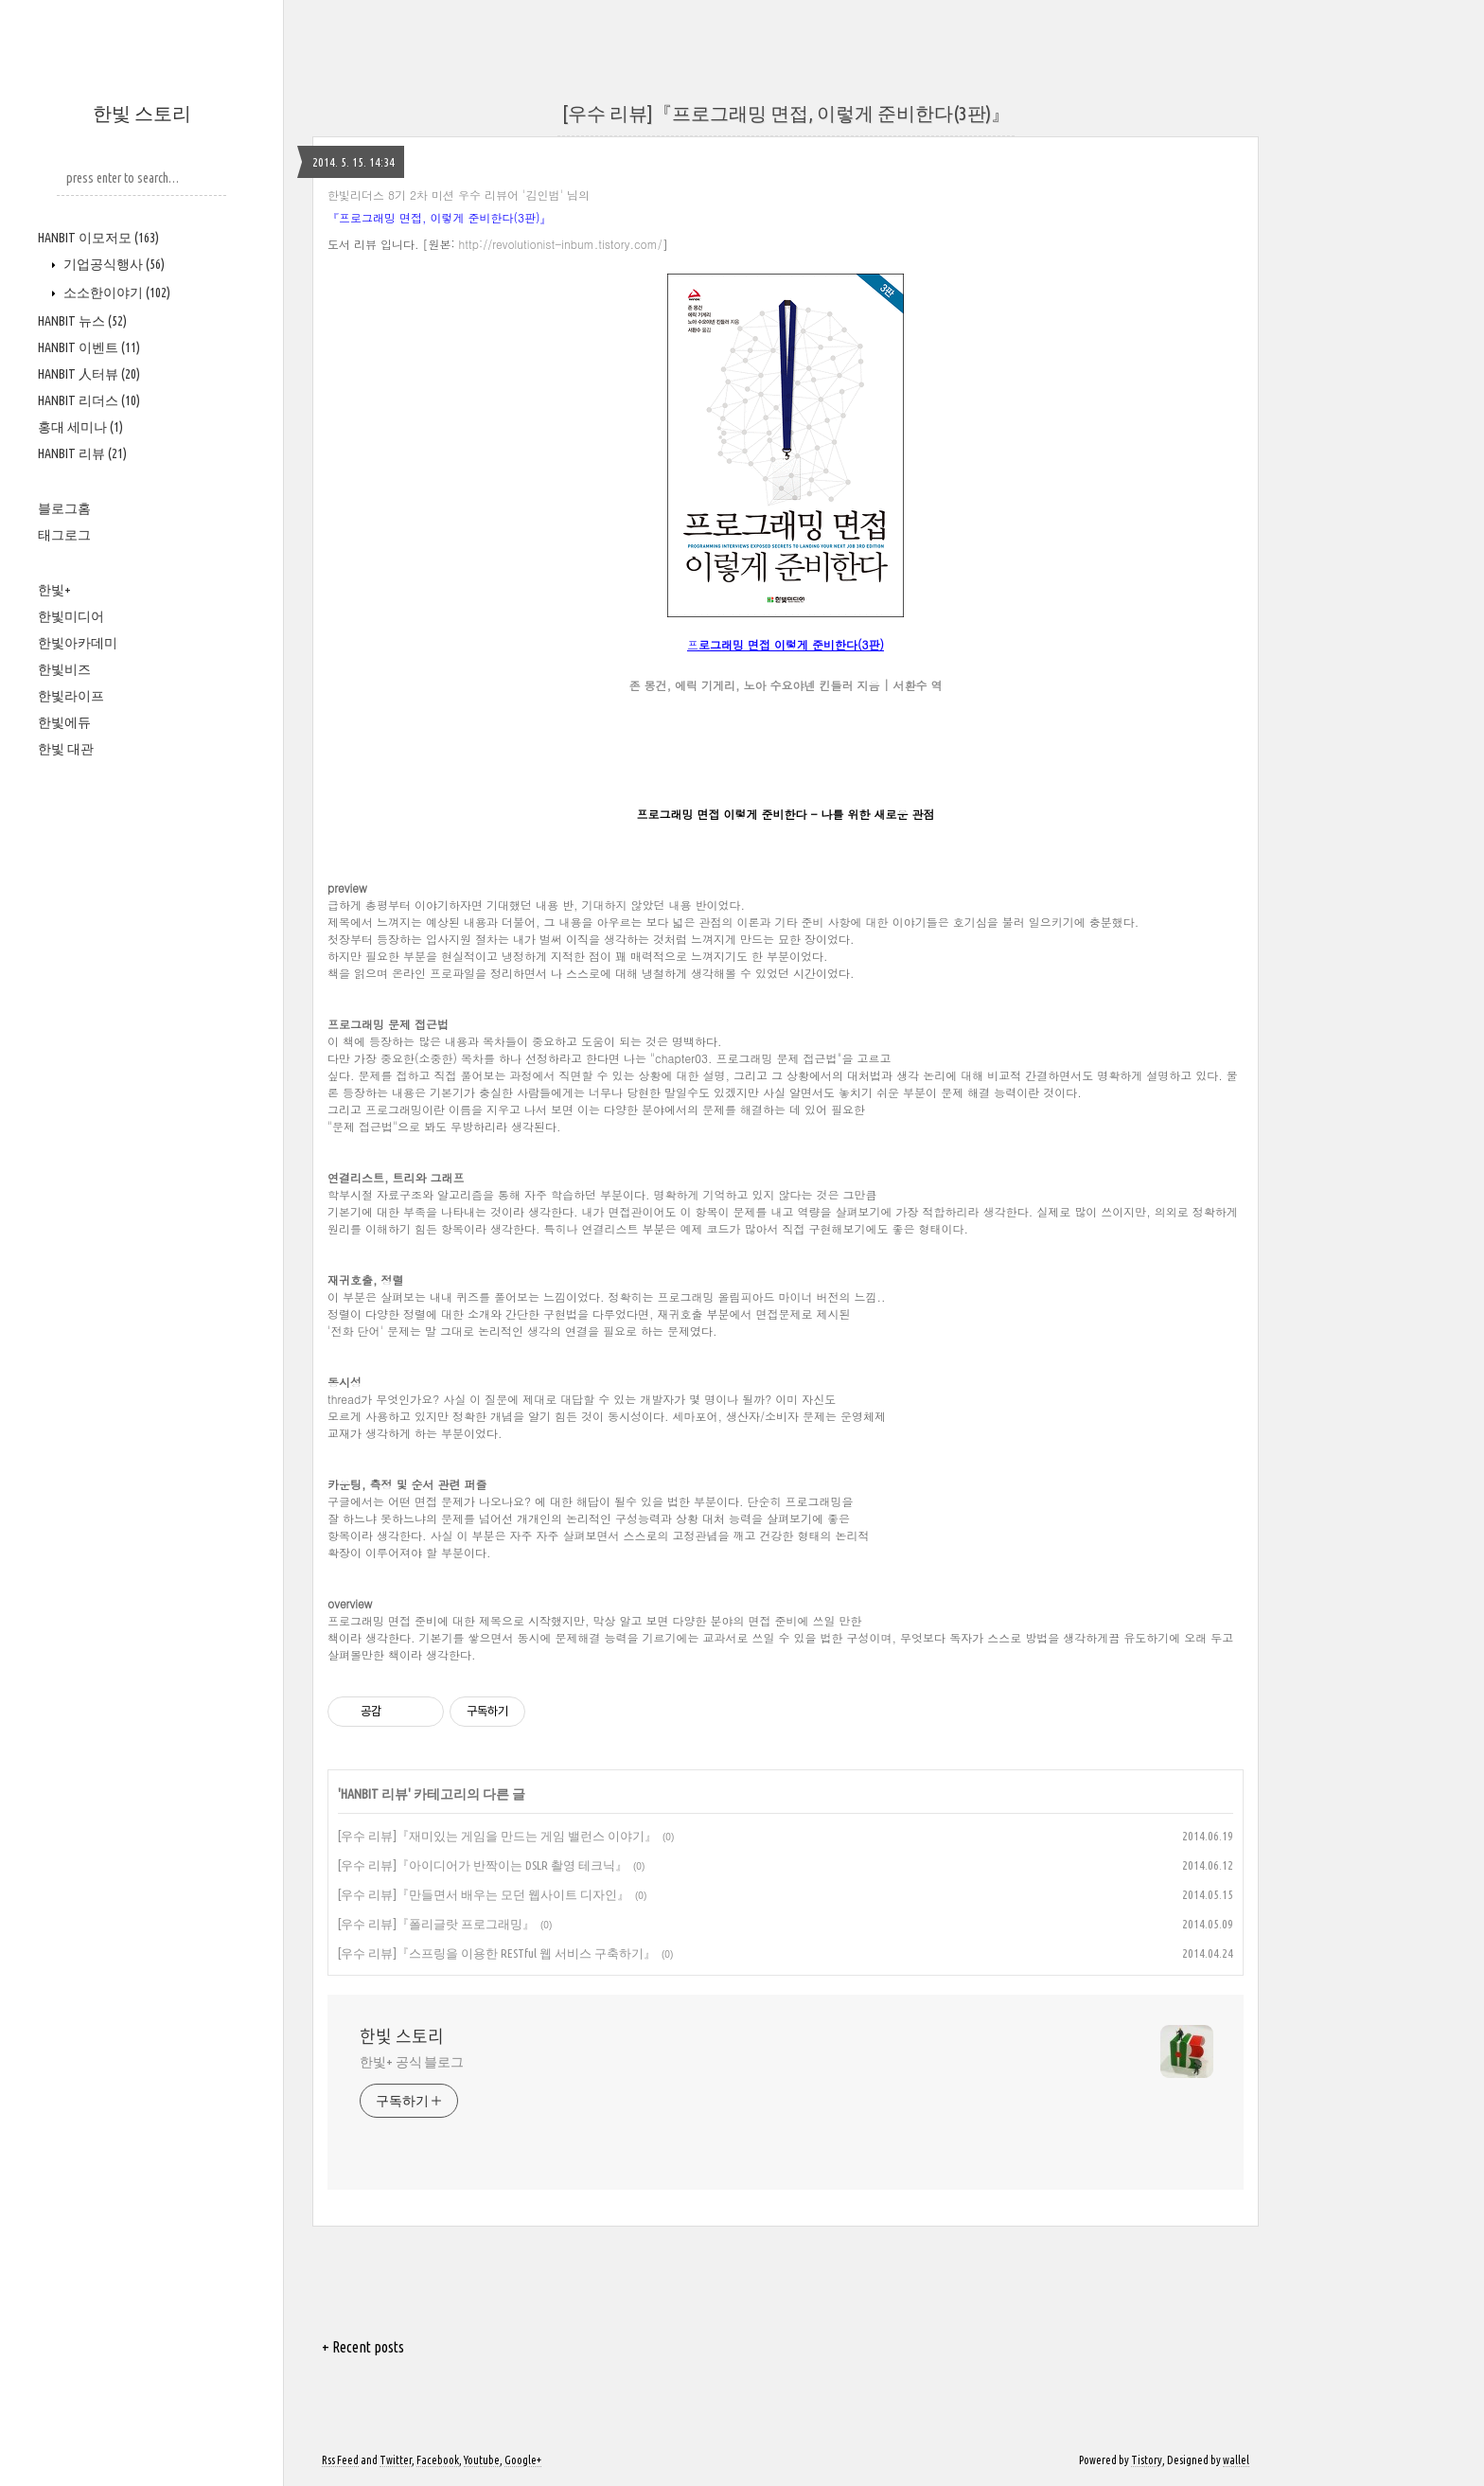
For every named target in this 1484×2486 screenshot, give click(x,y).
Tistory (1146, 2460)
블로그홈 (64, 508)
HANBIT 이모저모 (98, 237)
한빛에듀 (64, 722)
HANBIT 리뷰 (82, 453)
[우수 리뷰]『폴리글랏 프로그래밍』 (436, 1923)
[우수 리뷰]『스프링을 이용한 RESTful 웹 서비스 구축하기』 (497, 1953)
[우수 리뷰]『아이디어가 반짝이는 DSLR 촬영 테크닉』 (482, 1865)
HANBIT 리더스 (89, 400)
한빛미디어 (71, 616)
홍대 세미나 (80, 427)
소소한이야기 (115, 292)
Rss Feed (340, 2460)
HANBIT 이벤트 (89, 347)
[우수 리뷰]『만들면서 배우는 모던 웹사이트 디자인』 (483, 1894)
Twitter (396, 2460)
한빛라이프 (71, 695)
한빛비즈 (64, 669)
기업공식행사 (113, 264)
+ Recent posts (363, 2346)
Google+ (522, 2460)
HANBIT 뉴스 (82, 321)
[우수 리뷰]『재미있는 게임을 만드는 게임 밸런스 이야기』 (497, 1835)
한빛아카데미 (77, 642)
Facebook (437, 2460)
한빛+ (54, 589)
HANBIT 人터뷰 (89, 374)
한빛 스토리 (142, 113)
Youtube (482, 2460)
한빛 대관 (66, 748)
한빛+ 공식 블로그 (412, 2061)
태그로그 (64, 534)
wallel (1236, 2460)
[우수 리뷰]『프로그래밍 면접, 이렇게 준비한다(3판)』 (786, 113)
